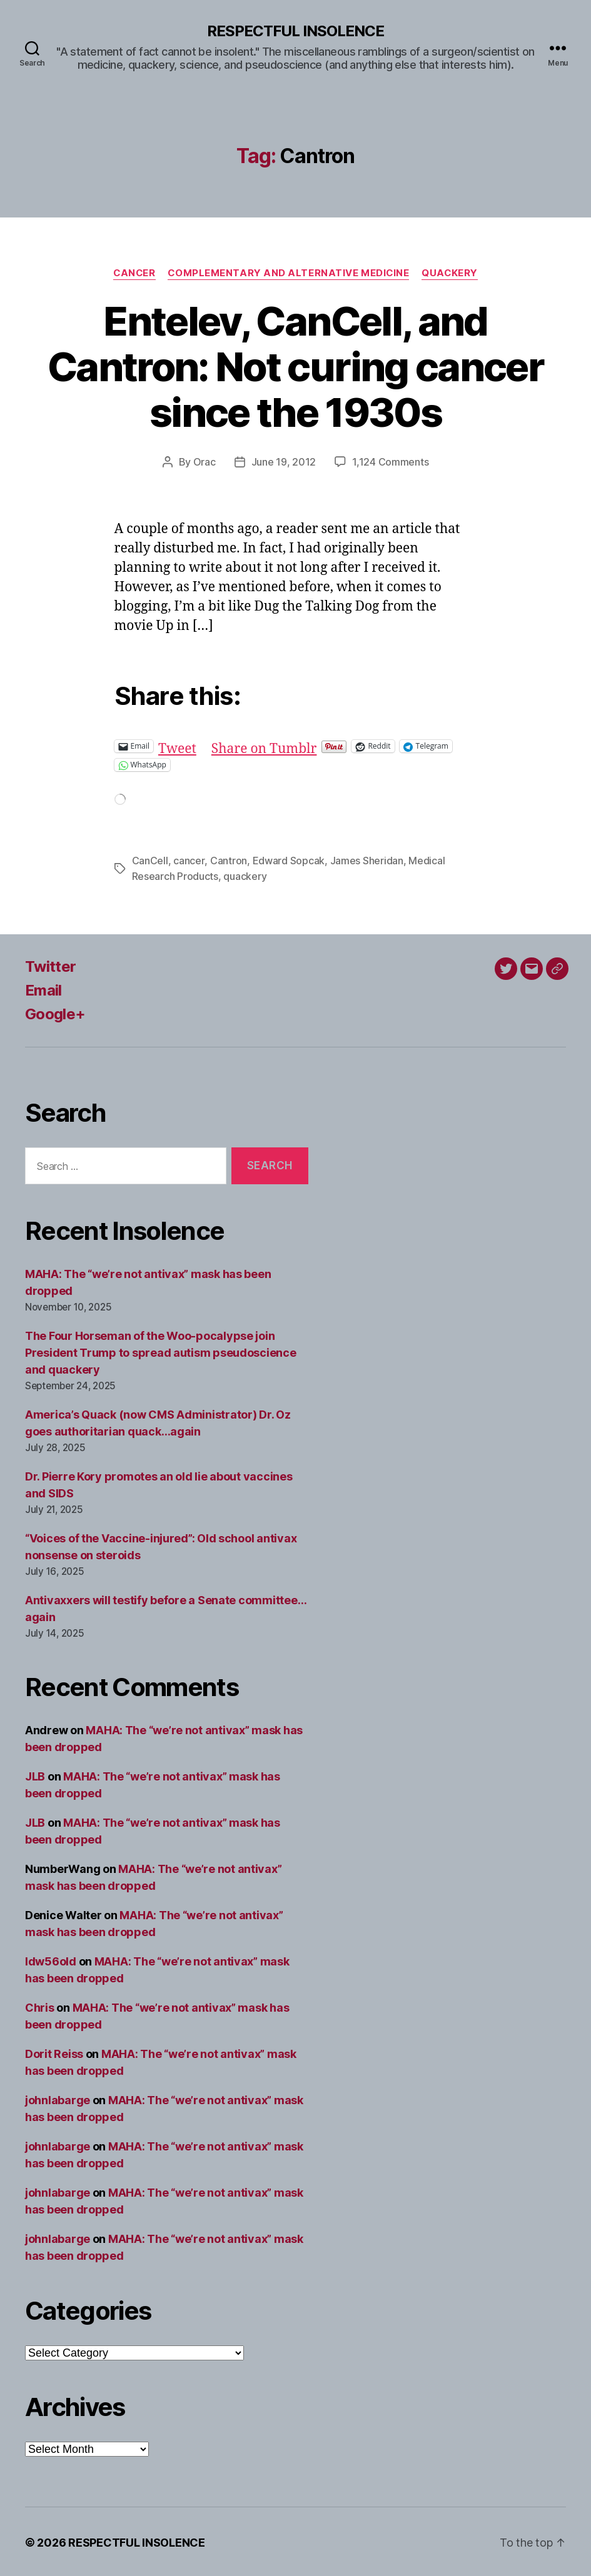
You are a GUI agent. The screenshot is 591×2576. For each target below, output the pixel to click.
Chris (39, 2005)
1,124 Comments (390, 462)
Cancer (133, 273)
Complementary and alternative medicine (289, 273)
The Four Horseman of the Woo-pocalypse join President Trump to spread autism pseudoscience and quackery (160, 1350)
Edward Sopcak (288, 860)
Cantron (228, 860)
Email (43, 988)
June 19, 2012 (283, 462)
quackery (244, 875)
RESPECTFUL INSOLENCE (295, 31)
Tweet (177, 745)
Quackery (451, 273)
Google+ (55, 1012)
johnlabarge (57, 2098)
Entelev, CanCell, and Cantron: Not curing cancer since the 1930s (295, 366)
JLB (35, 1774)
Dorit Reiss (54, 2052)
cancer (188, 860)
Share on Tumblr (264, 745)
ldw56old (50, 1959)
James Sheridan (366, 860)
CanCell (150, 860)
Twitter (50, 965)
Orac (204, 462)
